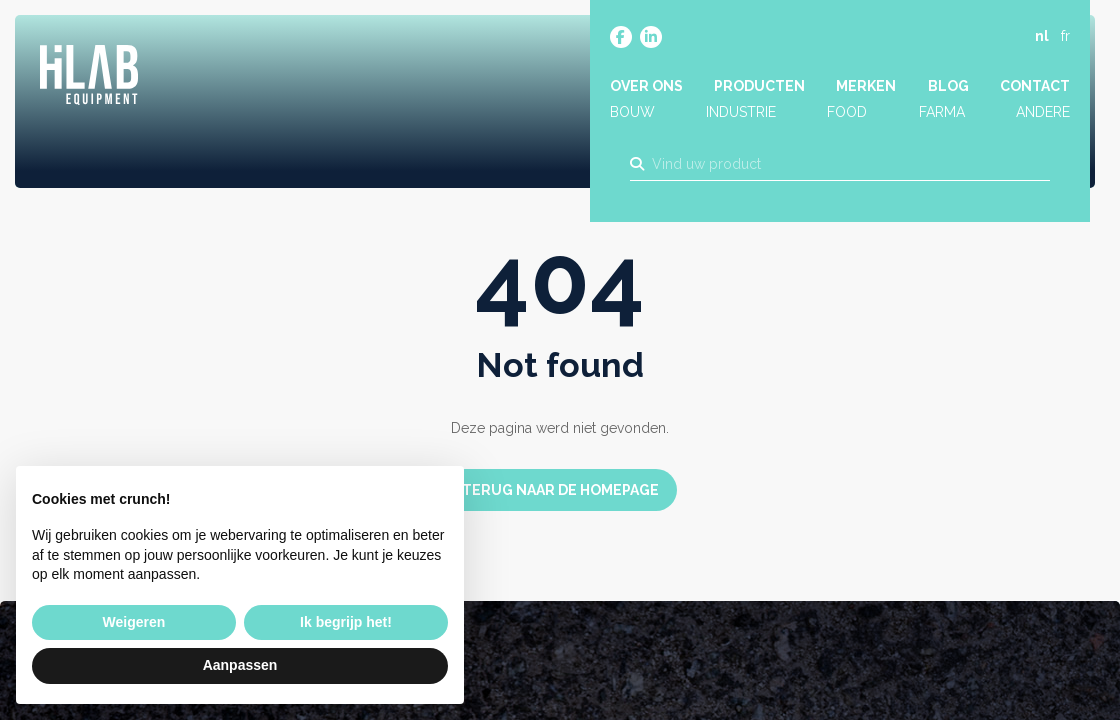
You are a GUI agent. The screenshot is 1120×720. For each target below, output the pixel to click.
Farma (942, 113)
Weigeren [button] (134, 622)
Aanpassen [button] (240, 665)
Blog (948, 87)
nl (1042, 37)
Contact (1035, 87)
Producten (759, 87)
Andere (1043, 113)
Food (847, 113)
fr (1065, 37)
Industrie (741, 113)
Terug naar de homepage (560, 490)
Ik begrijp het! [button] (346, 622)
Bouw (632, 113)
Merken (866, 87)
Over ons (646, 87)
